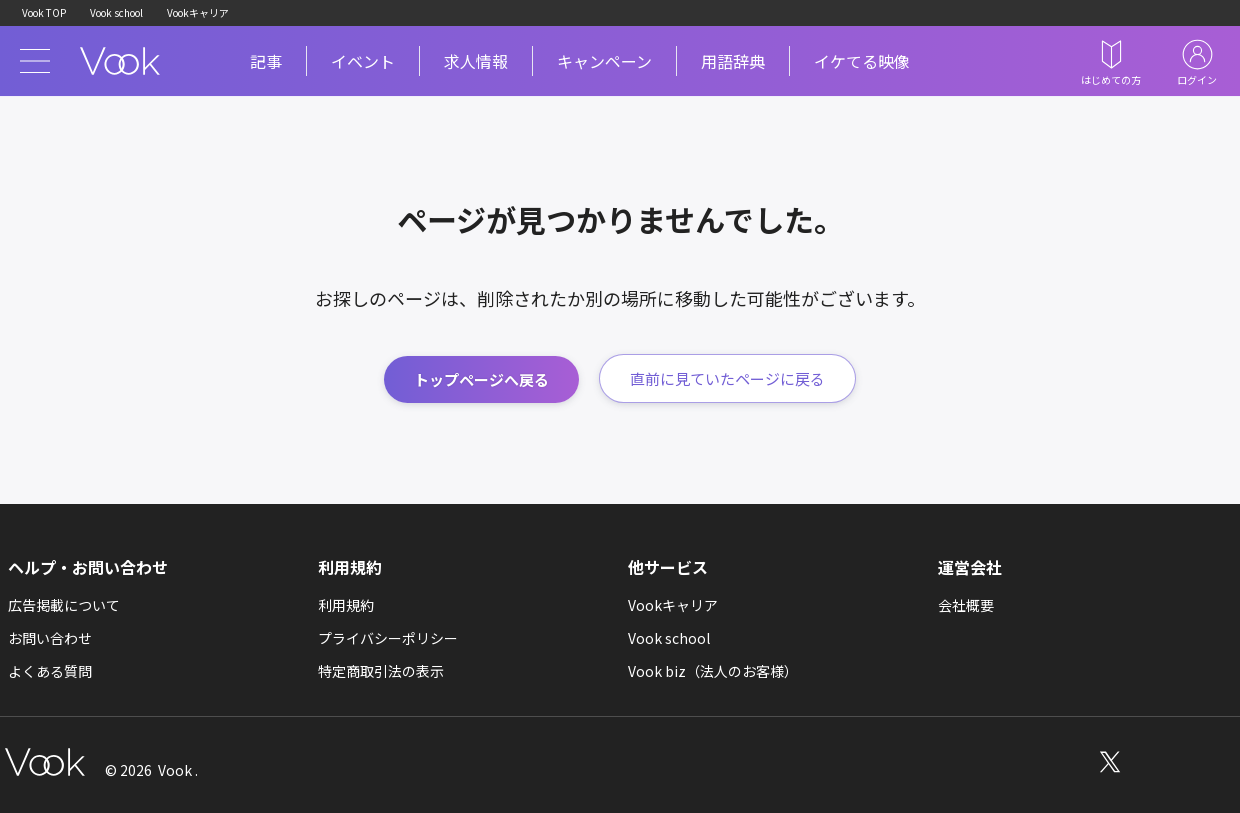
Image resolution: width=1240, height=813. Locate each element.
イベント (363, 61)
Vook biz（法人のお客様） (713, 671)
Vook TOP (44, 12)
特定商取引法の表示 (381, 671)
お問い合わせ (50, 638)
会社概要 (966, 605)
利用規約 (346, 605)
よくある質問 (50, 671)
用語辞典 (733, 61)
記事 (266, 61)
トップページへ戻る (481, 379)
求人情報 (476, 61)
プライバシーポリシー (388, 638)
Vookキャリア (198, 12)
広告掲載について (64, 605)
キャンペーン (604, 61)
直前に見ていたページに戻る (727, 378)
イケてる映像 (862, 61)
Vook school (116, 12)
